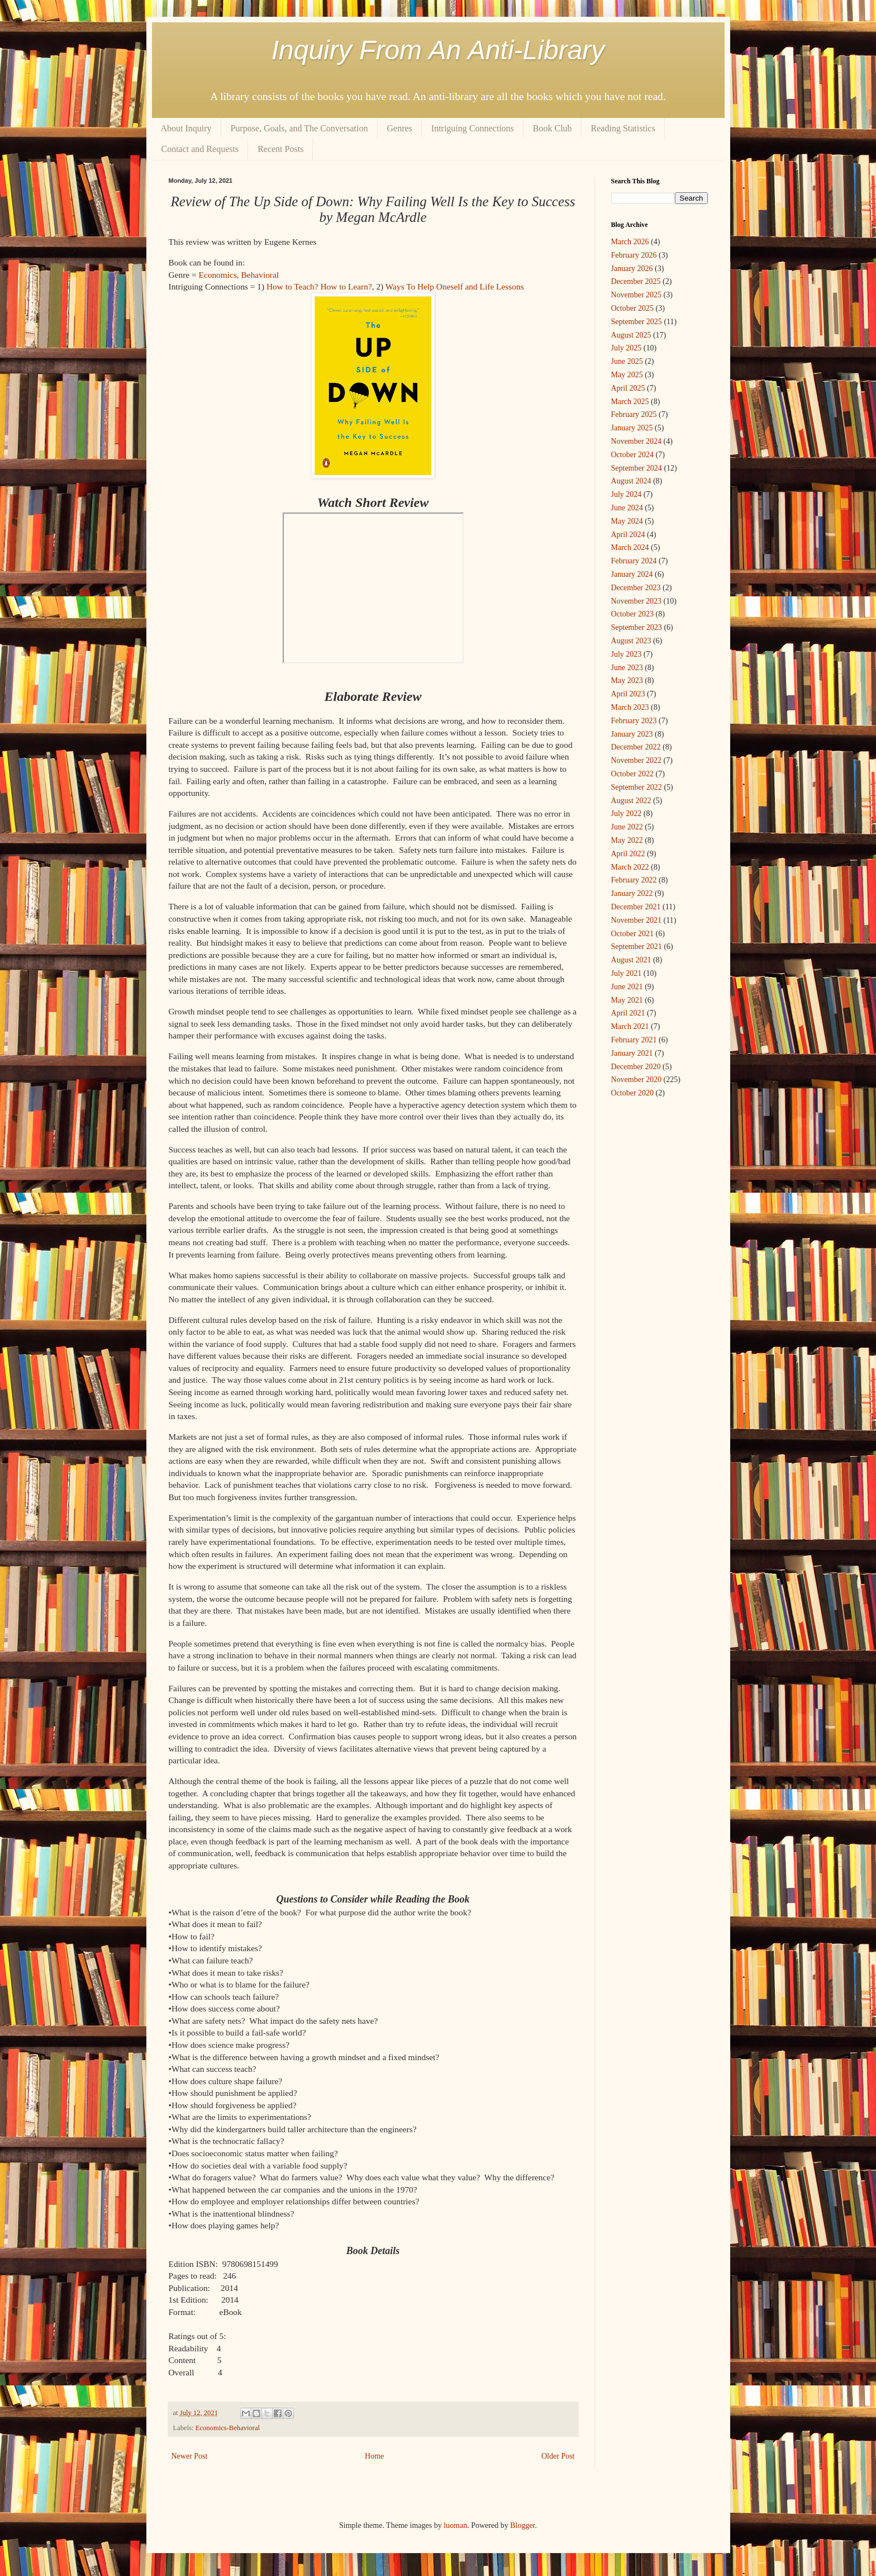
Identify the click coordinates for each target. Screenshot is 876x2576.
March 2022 (630, 867)
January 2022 (632, 893)
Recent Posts (280, 149)
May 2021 (627, 1000)
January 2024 (632, 574)
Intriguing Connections (472, 128)
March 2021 (630, 1026)
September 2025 (636, 321)
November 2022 (636, 760)
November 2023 (636, 601)
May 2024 (627, 521)
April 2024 (628, 534)
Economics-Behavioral (228, 2428)
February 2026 (634, 255)
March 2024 (630, 547)
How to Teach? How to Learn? (319, 286)
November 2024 (636, 441)
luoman (455, 2525)
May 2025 (627, 375)
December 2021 (636, 907)
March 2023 (630, 707)
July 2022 (626, 813)
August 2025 (631, 335)
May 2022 (627, 840)
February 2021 (634, 1040)
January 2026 (632, 268)
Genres (399, 128)
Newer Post (190, 2456)
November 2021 (636, 920)
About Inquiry (186, 128)
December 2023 (636, 587)
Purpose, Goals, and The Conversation (299, 128)
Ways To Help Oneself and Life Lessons (454, 286)
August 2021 (631, 960)
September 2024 (636, 468)
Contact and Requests (200, 149)
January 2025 (632, 428)
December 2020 (636, 1066)
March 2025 (630, 401)
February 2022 (634, 880)
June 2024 (627, 508)
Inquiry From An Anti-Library (438, 50)
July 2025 (626, 348)
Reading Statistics (623, 128)
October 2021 (632, 933)
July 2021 (626, 973)
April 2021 (628, 1013)
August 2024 (631, 481)
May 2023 (627, 680)
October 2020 (632, 1093)
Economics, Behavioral (238, 274)
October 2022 (632, 774)
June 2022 (627, 827)
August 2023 (631, 641)
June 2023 (627, 667)
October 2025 (632, 308)
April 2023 (628, 694)
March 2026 (630, 242)
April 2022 (628, 854)
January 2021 (632, 1053)
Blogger (522, 2525)
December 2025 (636, 281)
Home (374, 2456)
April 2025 (628, 388)
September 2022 (636, 787)
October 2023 (632, 614)
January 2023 (632, 734)
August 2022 (631, 800)
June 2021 (627, 987)
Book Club (552, 128)
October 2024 (632, 454)
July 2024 (626, 494)
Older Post (558, 2456)
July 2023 (626, 654)
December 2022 (636, 747)
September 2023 (636, 627)
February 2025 (634, 414)
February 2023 (634, 721)
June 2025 (627, 361)
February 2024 (634, 561)
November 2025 (636, 295)
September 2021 (636, 946)
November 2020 (636, 1079)
